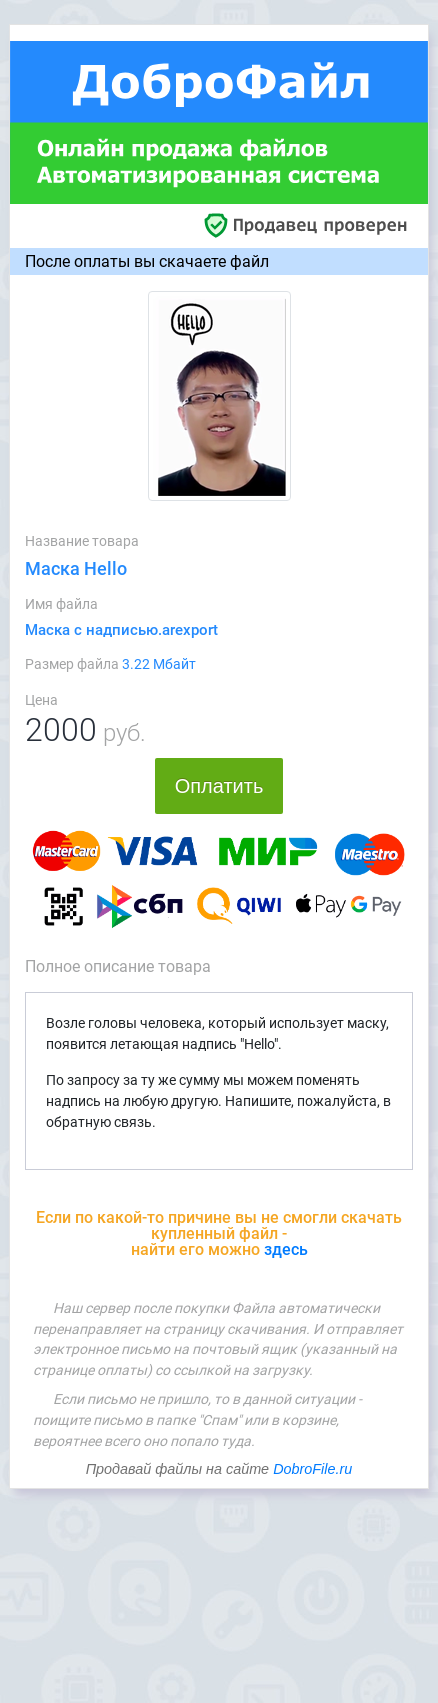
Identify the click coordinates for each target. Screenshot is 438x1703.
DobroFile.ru (312, 1469)
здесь (286, 1249)
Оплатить (219, 786)
